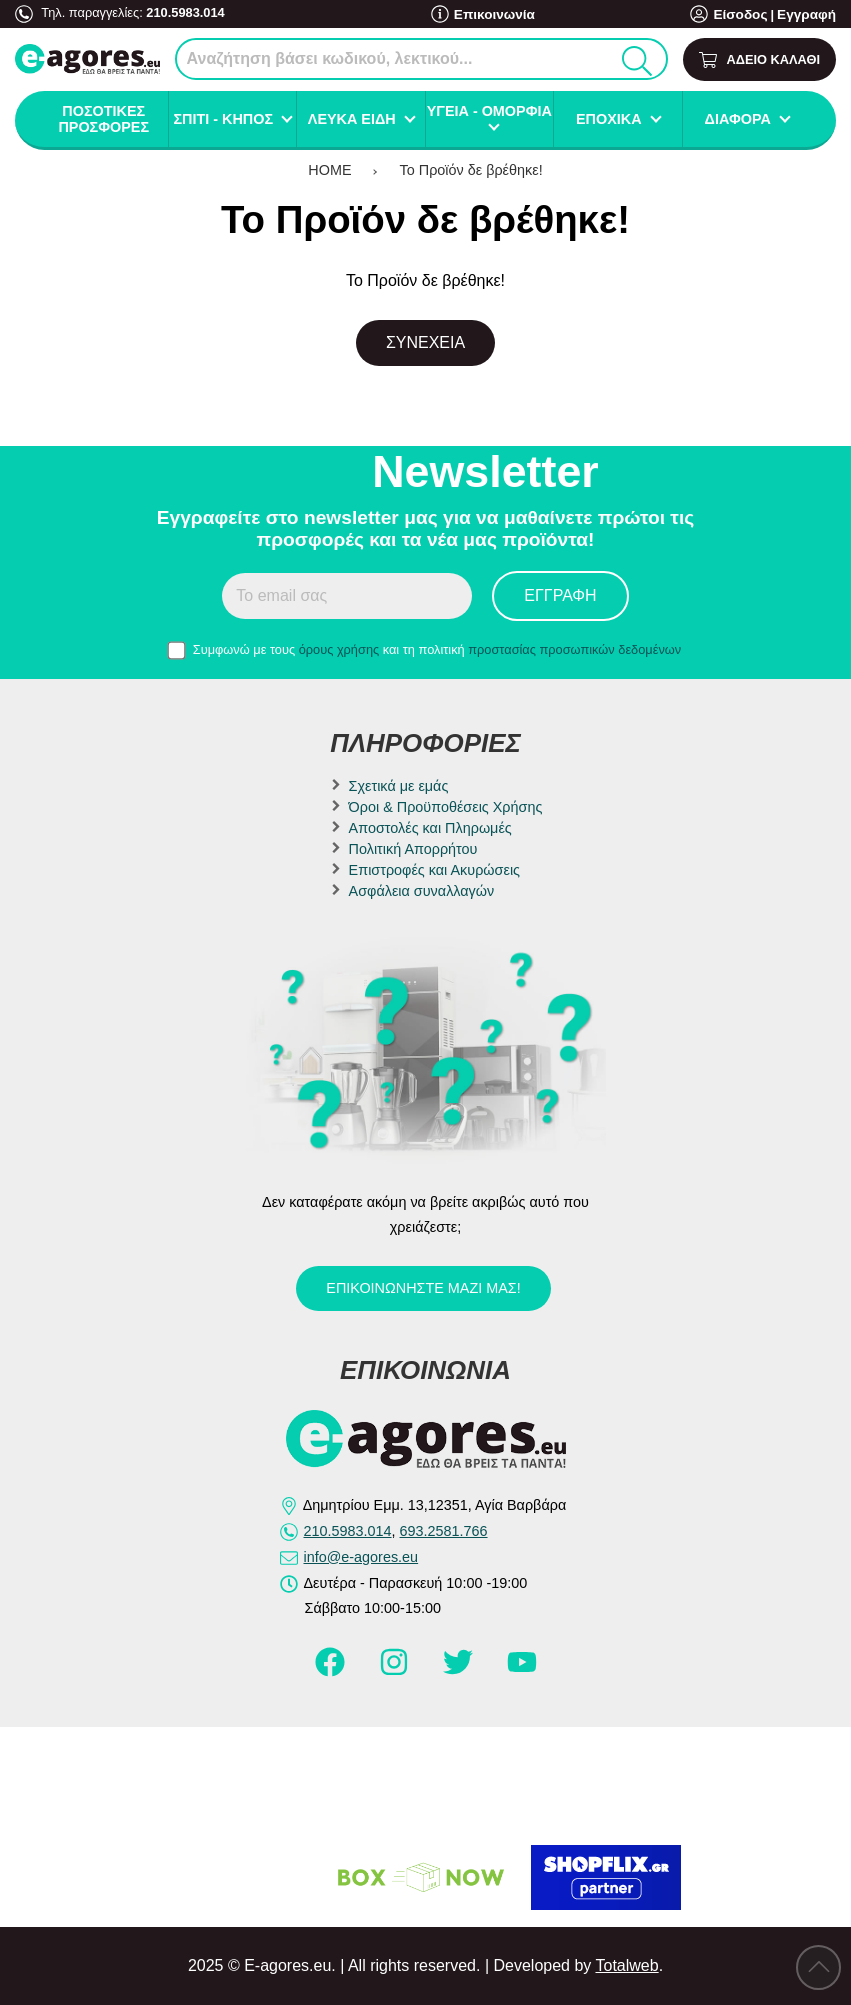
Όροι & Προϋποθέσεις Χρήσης (446, 807)
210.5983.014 (185, 12)
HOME (329, 170)
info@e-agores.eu (361, 1557)
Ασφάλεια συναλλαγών (422, 891)
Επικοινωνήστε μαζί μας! (423, 1288)
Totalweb (626, 1965)
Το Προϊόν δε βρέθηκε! (471, 170)
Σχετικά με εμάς (399, 786)
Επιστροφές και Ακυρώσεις (434, 870)
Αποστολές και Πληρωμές (430, 828)
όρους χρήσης (339, 649)
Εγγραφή (808, 14)
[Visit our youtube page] (522, 1671)
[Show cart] (759, 59)
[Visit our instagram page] (396, 1671)
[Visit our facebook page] (332, 1671)
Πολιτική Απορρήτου (413, 849)
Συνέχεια (425, 342)
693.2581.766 (444, 1531)
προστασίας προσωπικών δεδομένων (574, 649)
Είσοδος (745, 14)
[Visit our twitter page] (460, 1671)
